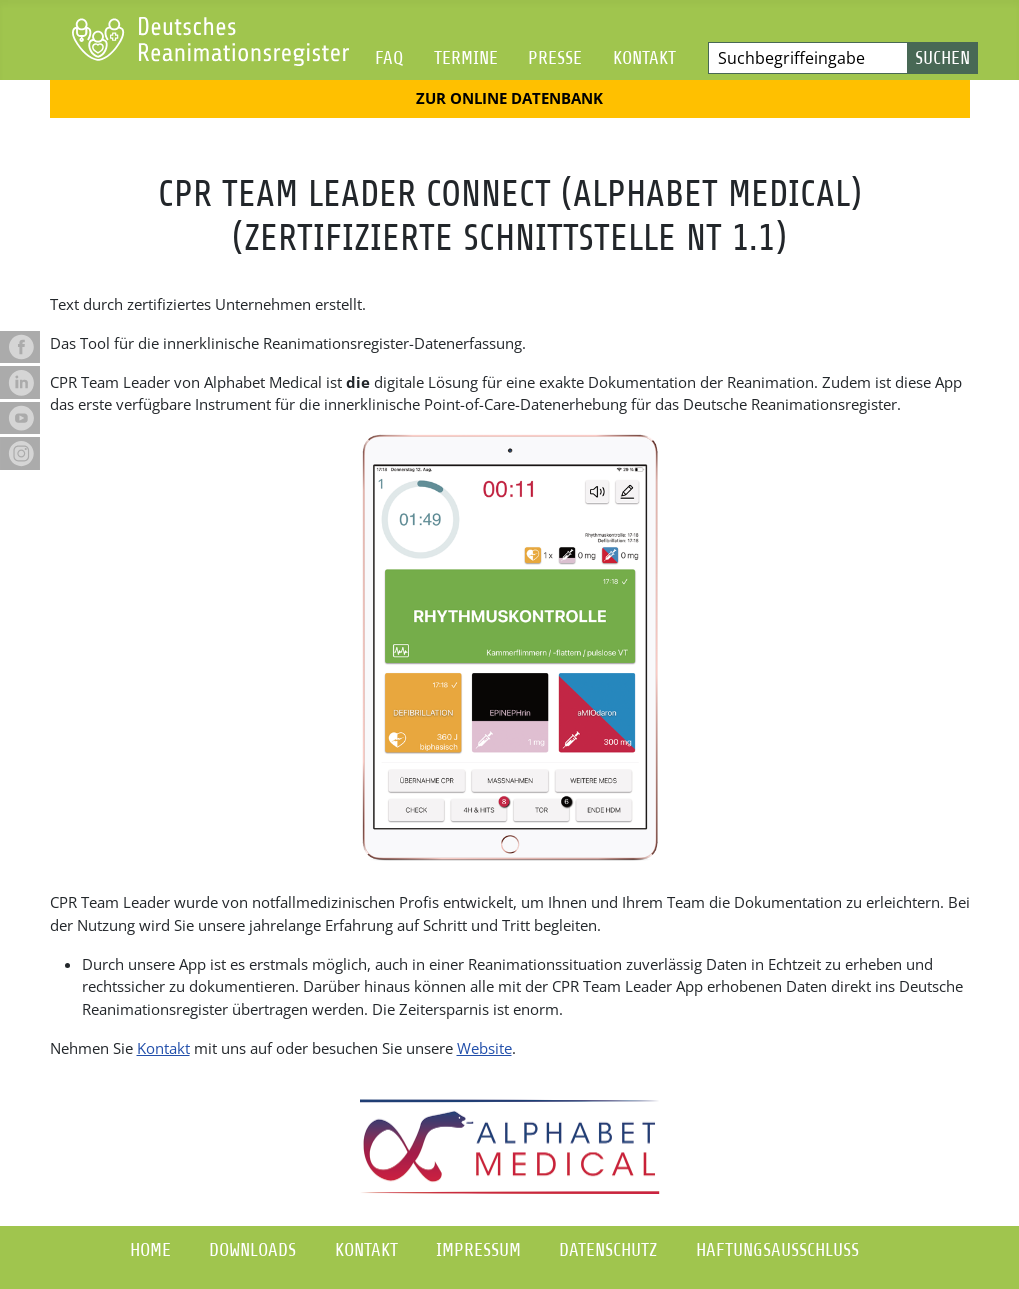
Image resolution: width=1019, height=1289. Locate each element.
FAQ (389, 57)
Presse (555, 57)
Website (484, 1048)
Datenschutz (608, 1249)
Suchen (942, 57)
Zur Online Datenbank (509, 98)
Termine (466, 57)
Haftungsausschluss (777, 1249)
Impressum (478, 1249)
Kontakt (644, 57)
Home (150, 1249)
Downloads (252, 1249)
